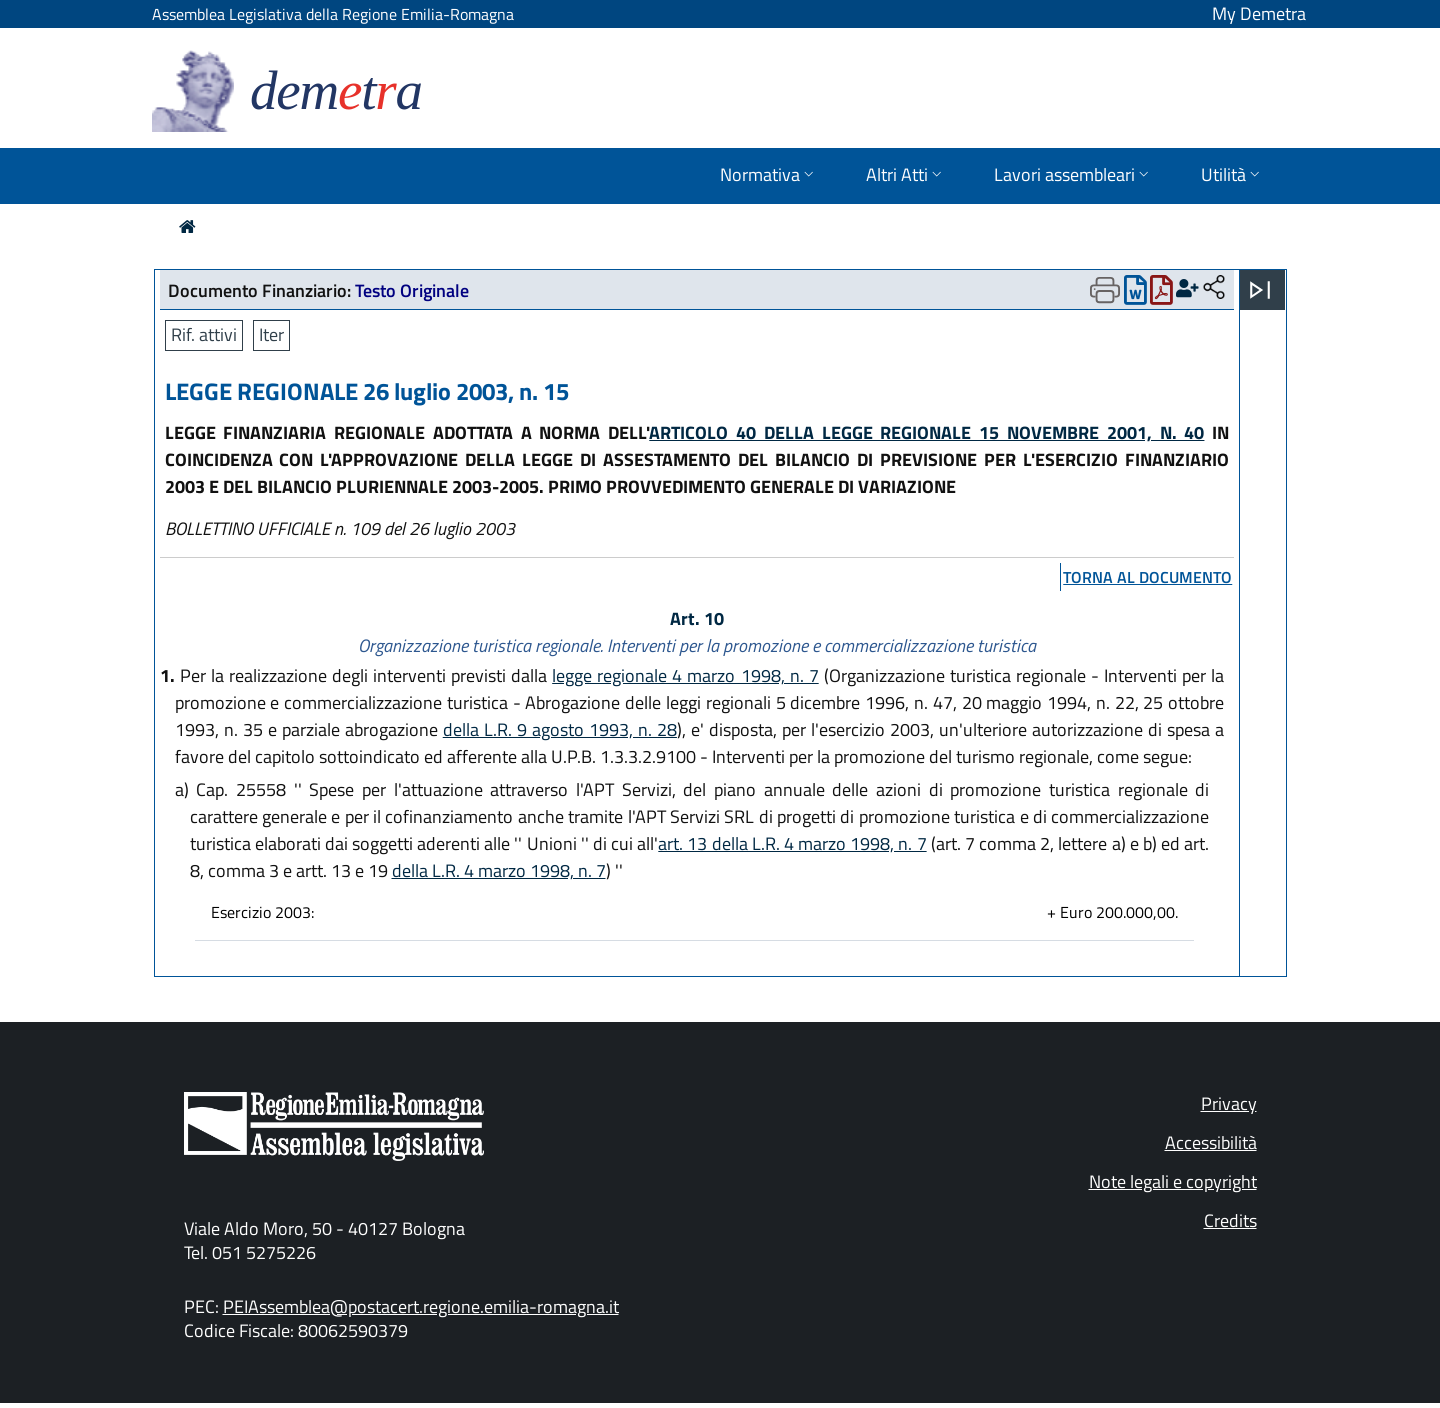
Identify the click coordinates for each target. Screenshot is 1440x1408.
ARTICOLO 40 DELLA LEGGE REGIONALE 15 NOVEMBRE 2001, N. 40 (926, 432)
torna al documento (1147, 577)
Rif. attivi (204, 334)
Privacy (1229, 1103)
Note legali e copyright (1173, 1181)
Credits (1230, 1220)
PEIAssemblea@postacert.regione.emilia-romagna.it (421, 1306)
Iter (271, 334)
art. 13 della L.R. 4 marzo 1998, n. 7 (792, 843)
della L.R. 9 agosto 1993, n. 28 (560, 729)
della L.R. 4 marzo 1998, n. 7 (499, 870)
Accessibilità (1211, 1142)
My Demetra (1259, 13)
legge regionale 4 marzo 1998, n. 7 (685, 675)
